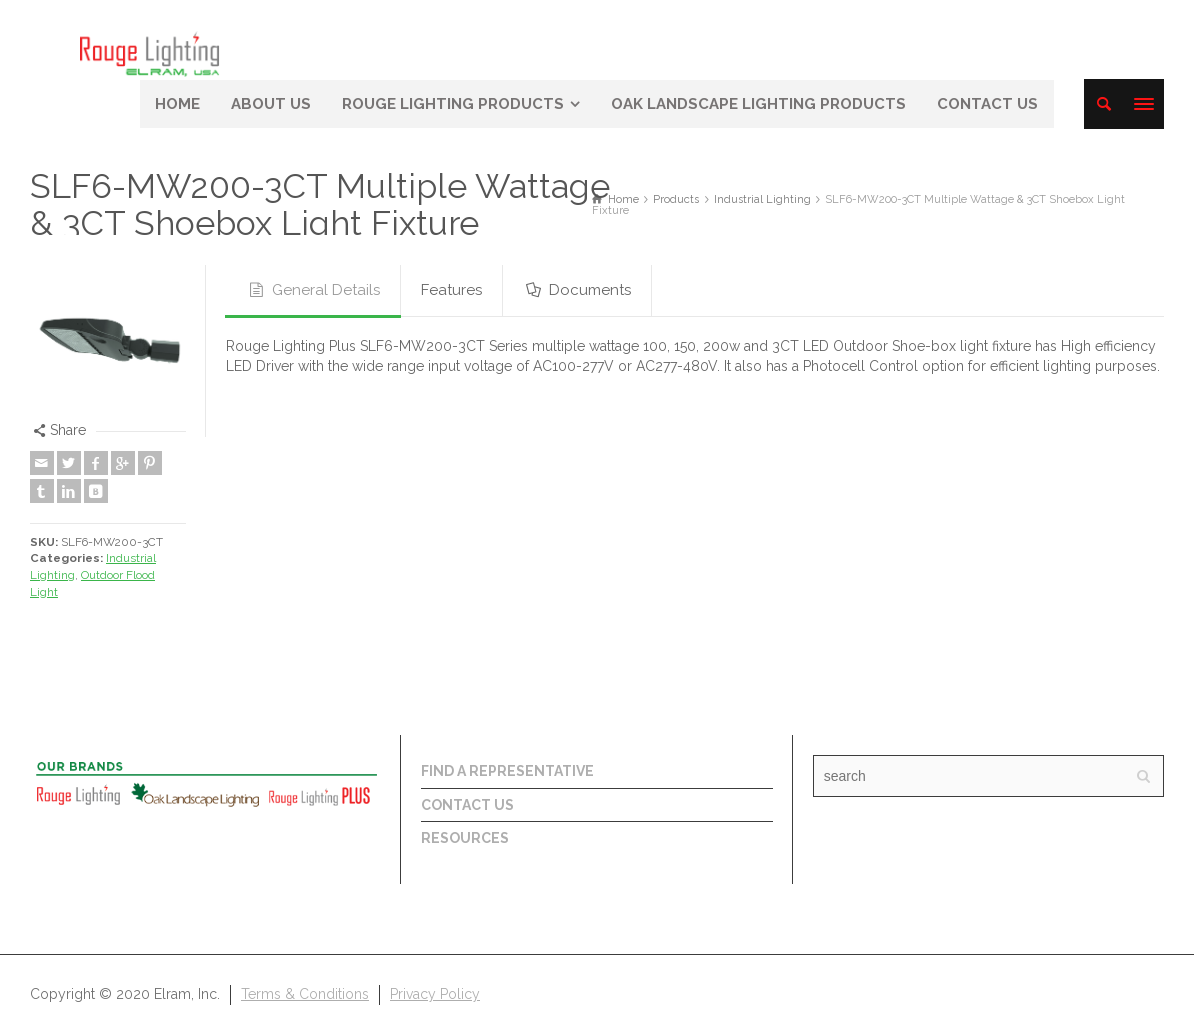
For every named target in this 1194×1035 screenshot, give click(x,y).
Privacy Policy (435, 994)
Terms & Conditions (305, 994)
